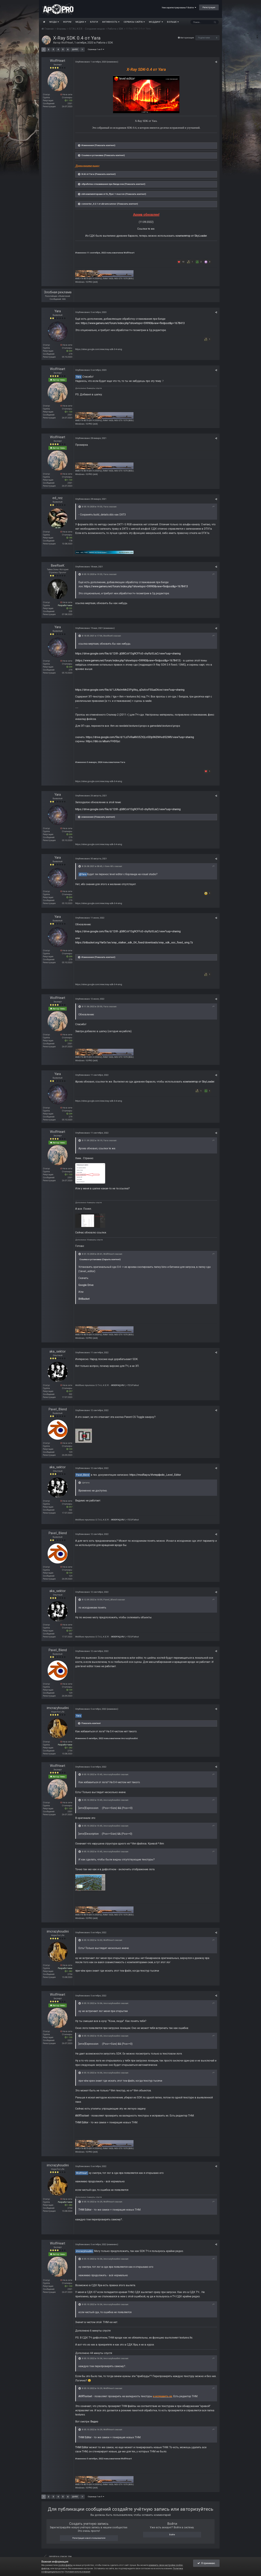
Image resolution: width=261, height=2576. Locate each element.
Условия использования (77, 2572)
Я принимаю (206, 2563)
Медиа (81, 22)
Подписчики (204, 38)
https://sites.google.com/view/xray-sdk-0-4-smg (98, 349)
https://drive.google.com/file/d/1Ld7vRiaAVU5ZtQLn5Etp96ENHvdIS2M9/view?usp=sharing (140, 737)
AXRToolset (82, 2115)
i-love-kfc (108, 866)
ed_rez (57, 498)
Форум (67, 22)
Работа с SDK (104, 42)
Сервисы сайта (134, 22)
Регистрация (209, 7)
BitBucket (84, 1298)
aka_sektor (57, 1351)
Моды (54, 22)
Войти (172, 2534)
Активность (111, 22)
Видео (94, 2421)
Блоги (94, 22)
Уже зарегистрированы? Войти (179, 7)
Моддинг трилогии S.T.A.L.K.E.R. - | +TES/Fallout (107, 1385)
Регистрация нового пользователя (88, 2538)
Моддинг (156, 22)
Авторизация (187, 37)
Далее (75, 49)
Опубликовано (90, 61)
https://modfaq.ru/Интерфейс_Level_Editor (155, 1474)
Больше (173, 22)
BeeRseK (57, 566)
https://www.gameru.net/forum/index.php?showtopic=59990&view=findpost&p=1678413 (133, 323)
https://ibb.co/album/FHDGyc (103, 741)
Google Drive (86, 1285)
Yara (57, 311)
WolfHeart (67, 42)
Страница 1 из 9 (96, 49)
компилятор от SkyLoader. (191, 235)
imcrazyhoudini (58, 1708)
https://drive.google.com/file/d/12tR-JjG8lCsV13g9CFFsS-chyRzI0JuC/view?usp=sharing (128, 653)
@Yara (82, 874)
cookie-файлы (65, 2565)
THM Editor (81, 2122)
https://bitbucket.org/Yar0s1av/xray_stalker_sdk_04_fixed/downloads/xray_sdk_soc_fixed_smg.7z (134, 942)
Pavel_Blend (57, 1409)
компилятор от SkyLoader (198, 1081)
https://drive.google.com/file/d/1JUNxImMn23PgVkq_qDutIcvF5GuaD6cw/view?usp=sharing (129, 689)
